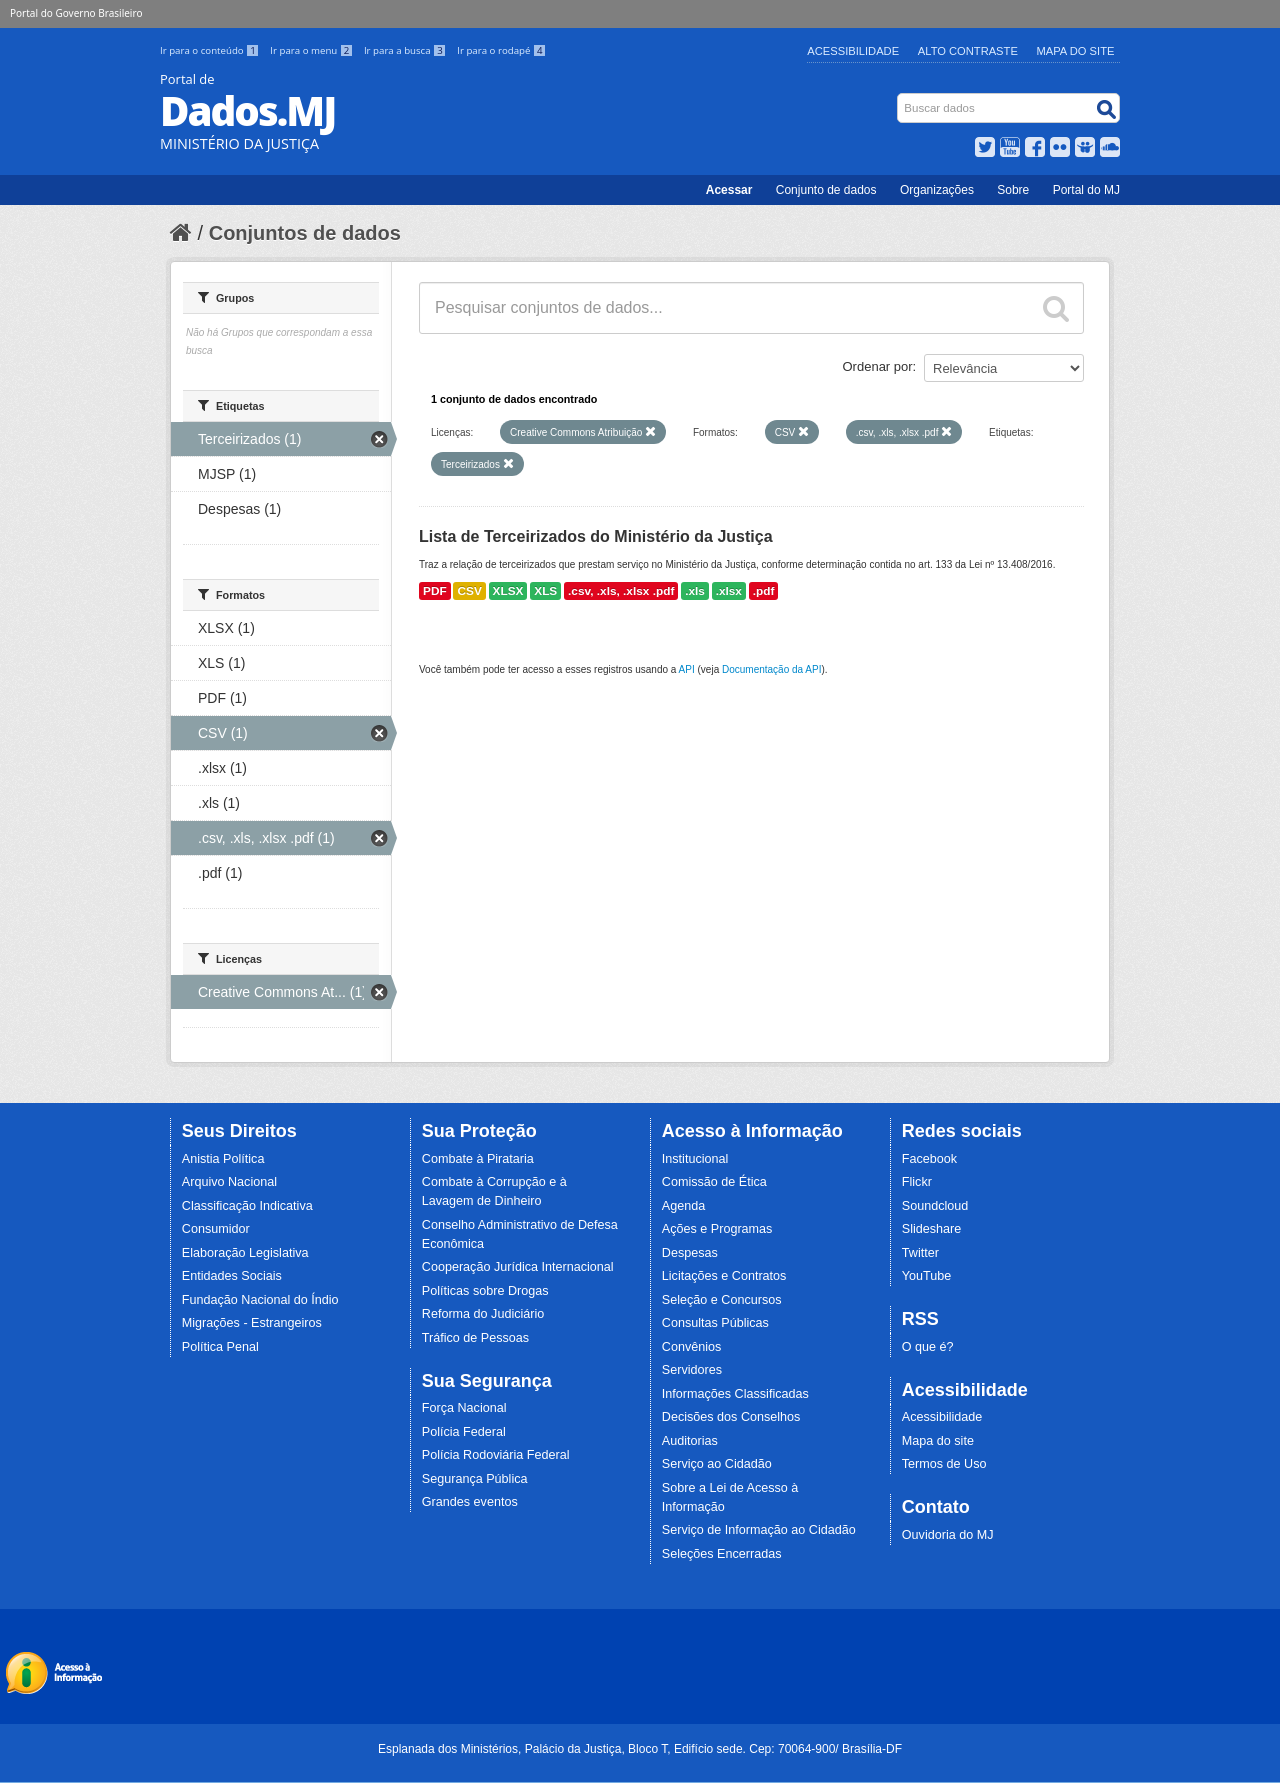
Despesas (690, 1253)
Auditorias (690, 1441)
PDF (435, 591)
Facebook (929, 1159)
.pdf (764, 591)
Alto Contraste (968, 51)
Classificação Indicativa (247, 1206)
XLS (545, 591)
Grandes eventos (470, 1502)
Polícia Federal (464, 1432)
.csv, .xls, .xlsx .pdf (621, 591)
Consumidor (216, 1229)
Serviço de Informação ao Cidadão (759, 1530)
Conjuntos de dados (305, 233)
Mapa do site (938, 1441)
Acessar (729, 190)
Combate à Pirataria (478, 1159)
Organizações (937, 190)
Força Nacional (464, 1408)
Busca (899, 97)
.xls (695, 591)
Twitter (920, 1253)
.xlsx (729, 591)
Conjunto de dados (826, 190)
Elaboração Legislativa (245, 1253)
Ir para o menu (313, 50)
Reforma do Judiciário (483, 1314)
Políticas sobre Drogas (485, 1291)
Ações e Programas (717, 1229)
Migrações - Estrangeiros (252, 1323)
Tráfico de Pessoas (475, 1338)
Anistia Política (223, 1159)
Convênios (692, 1347)
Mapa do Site (1076, 51)
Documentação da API (772, 669)
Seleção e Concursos (722, 1300)
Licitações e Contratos (724, 1276)
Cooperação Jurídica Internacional (518, 1267)
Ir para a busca (406, 50)
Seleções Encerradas (722, 1554)
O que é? (928, 1347)
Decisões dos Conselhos (731, 1417)
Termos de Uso (944, 1464)
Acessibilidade (853, 51)
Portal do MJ (1086, 190)
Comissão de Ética (714, 1182)
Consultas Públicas (715, 1323)
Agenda (683, 1206)
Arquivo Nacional (229, 1182)
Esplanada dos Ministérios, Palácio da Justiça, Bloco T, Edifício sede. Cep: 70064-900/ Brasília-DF (640, 1749)
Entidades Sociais (232, 1276)
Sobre (1013, 190)
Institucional (695, 1159)
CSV (469, 591)
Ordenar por (878, 366)
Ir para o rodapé (501, 50)
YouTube (927, 1276)
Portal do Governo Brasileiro (76, 13)
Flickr (917, 1182)
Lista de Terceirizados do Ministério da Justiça (596, 536)
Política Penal (220, 1347)
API (687, 669)
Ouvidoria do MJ (948, 1535)
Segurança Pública (475, 1479)
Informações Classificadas (735, 1394)
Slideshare (932, 1229)
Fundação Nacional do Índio (260, 1300)
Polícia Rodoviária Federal (496, 1455)
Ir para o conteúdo (211, 50)
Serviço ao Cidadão (717, 1464)
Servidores (692, 1370)
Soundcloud (935, 1206)
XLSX (508, 591)
